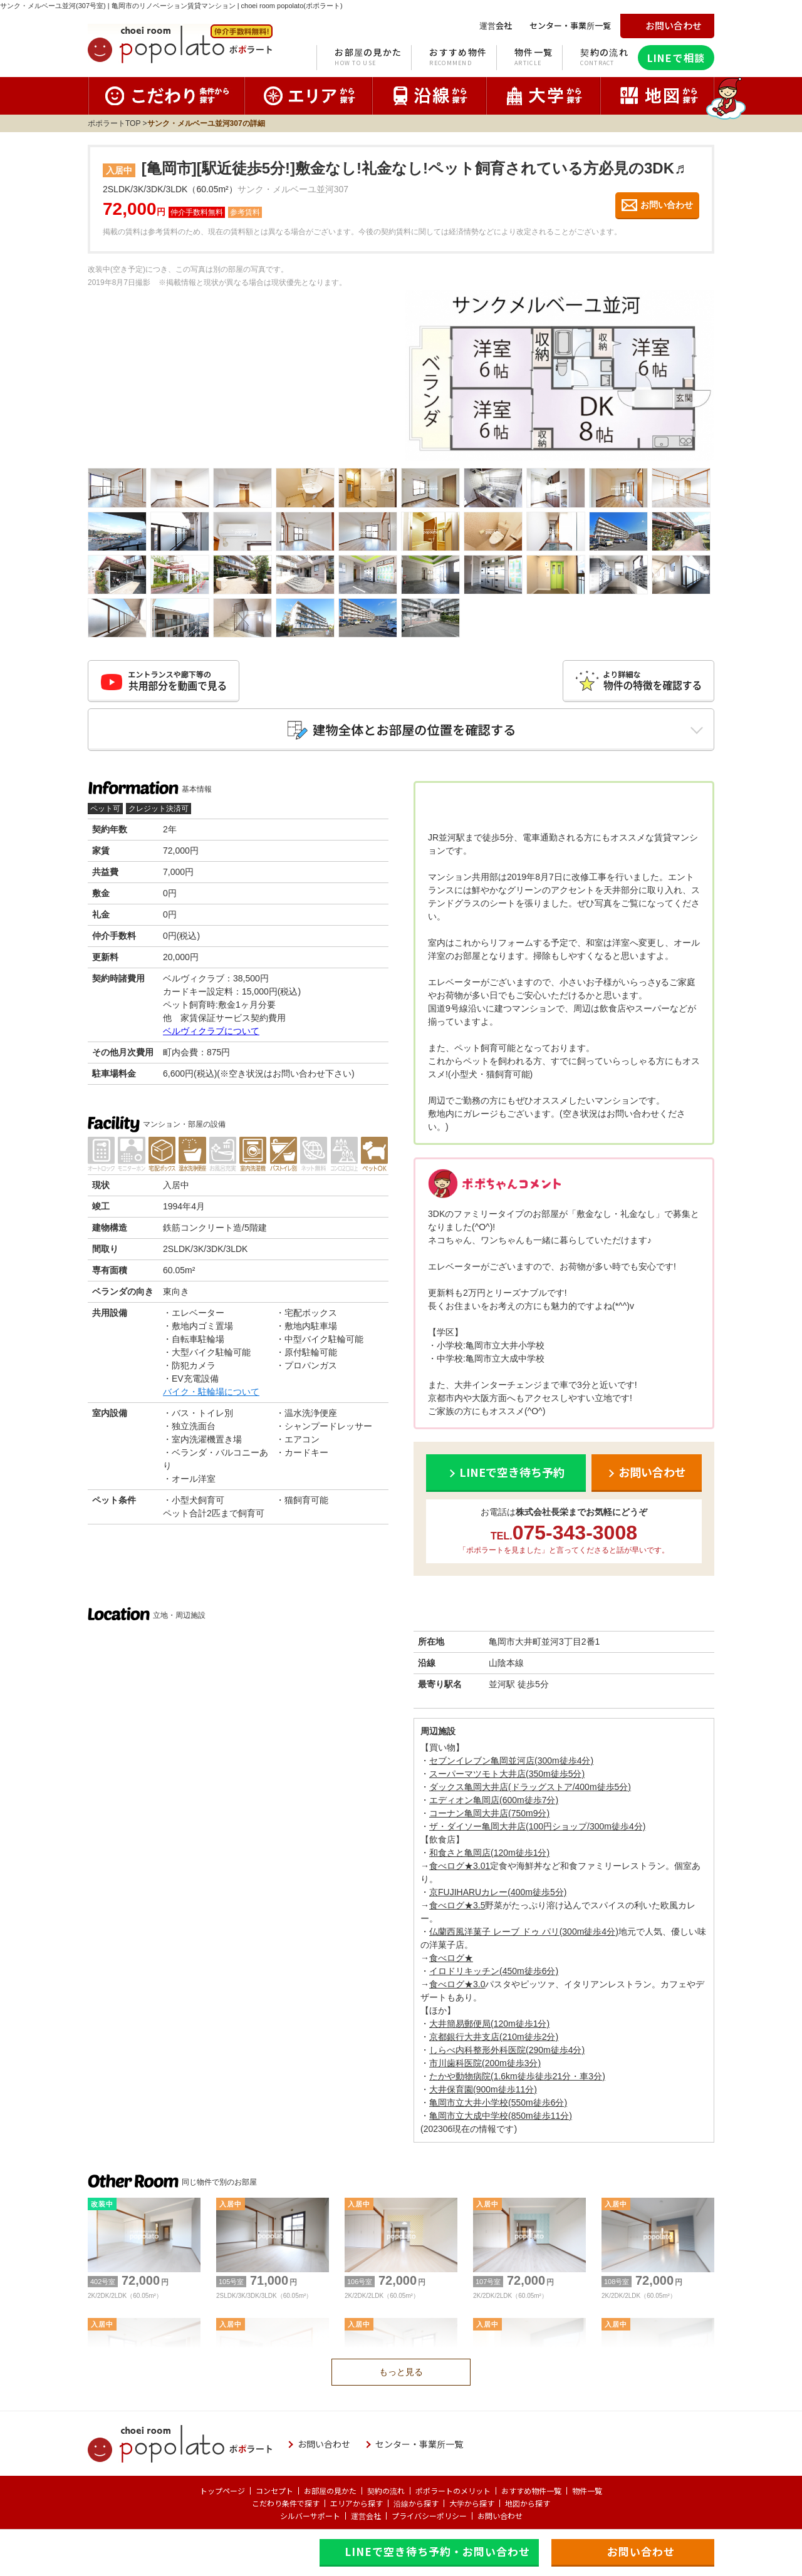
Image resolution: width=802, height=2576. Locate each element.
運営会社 (366, 2515)
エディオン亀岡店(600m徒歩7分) (493, 1800)
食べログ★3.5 (457, 1905)
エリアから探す (356, 2503)
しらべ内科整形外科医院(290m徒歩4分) (507, 2050)
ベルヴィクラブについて (211, 1031)
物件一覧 (533, 57)
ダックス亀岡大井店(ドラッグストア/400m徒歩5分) (530, 1787)
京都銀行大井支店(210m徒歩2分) (493, 2037)
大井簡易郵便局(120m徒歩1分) (489, 2024)
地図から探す (527, 2503)
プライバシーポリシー (429, 2515)
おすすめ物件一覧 (531, 2490)
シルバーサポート (310, 2515)
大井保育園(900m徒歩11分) (483, 2089)
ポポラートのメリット (453, 2490)
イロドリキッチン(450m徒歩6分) (493, 1971)
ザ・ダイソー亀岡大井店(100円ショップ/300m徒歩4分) (537, 1826)
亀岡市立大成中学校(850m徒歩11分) (500, 2116)
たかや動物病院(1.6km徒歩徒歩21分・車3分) (517, 2076)
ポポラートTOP (114, 123)
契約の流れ (604, 57)
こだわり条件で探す (286, 2503)
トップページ (222, 2490)
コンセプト (274, 2490)
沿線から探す (416, 2503)
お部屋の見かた (368, 57)
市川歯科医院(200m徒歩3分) (485, 2063)
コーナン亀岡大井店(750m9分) (489, 1813)
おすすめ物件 (458, 57)
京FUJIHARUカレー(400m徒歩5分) (497, 1892)
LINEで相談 (676, 57)
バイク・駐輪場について (211, 1392)
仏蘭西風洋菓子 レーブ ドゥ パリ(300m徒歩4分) (523, 1932)
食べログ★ (451, 1958)
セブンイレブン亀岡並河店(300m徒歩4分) (511, 1761)
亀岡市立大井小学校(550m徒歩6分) (498, 2103)
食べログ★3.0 (457, 1984)
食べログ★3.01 (459, 1866)
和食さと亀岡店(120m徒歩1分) (489, 1853)
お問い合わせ (500, 2515)
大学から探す (471, 2503)
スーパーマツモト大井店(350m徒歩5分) (507, 1774)
